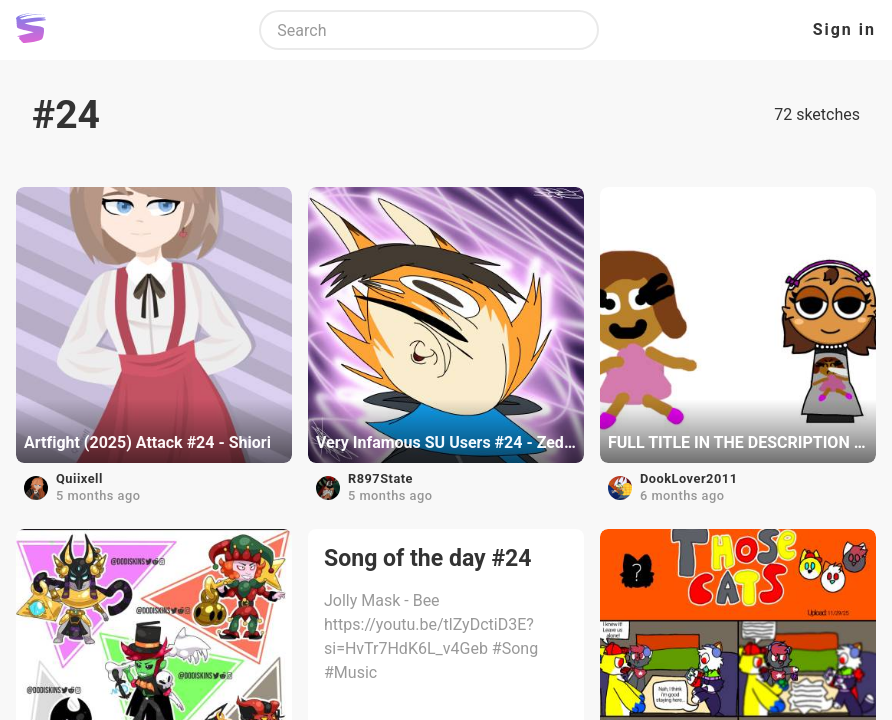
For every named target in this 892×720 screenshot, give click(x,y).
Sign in (844, 29)
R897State (380, 478)
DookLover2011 (689, 478)
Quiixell (79, 478)
